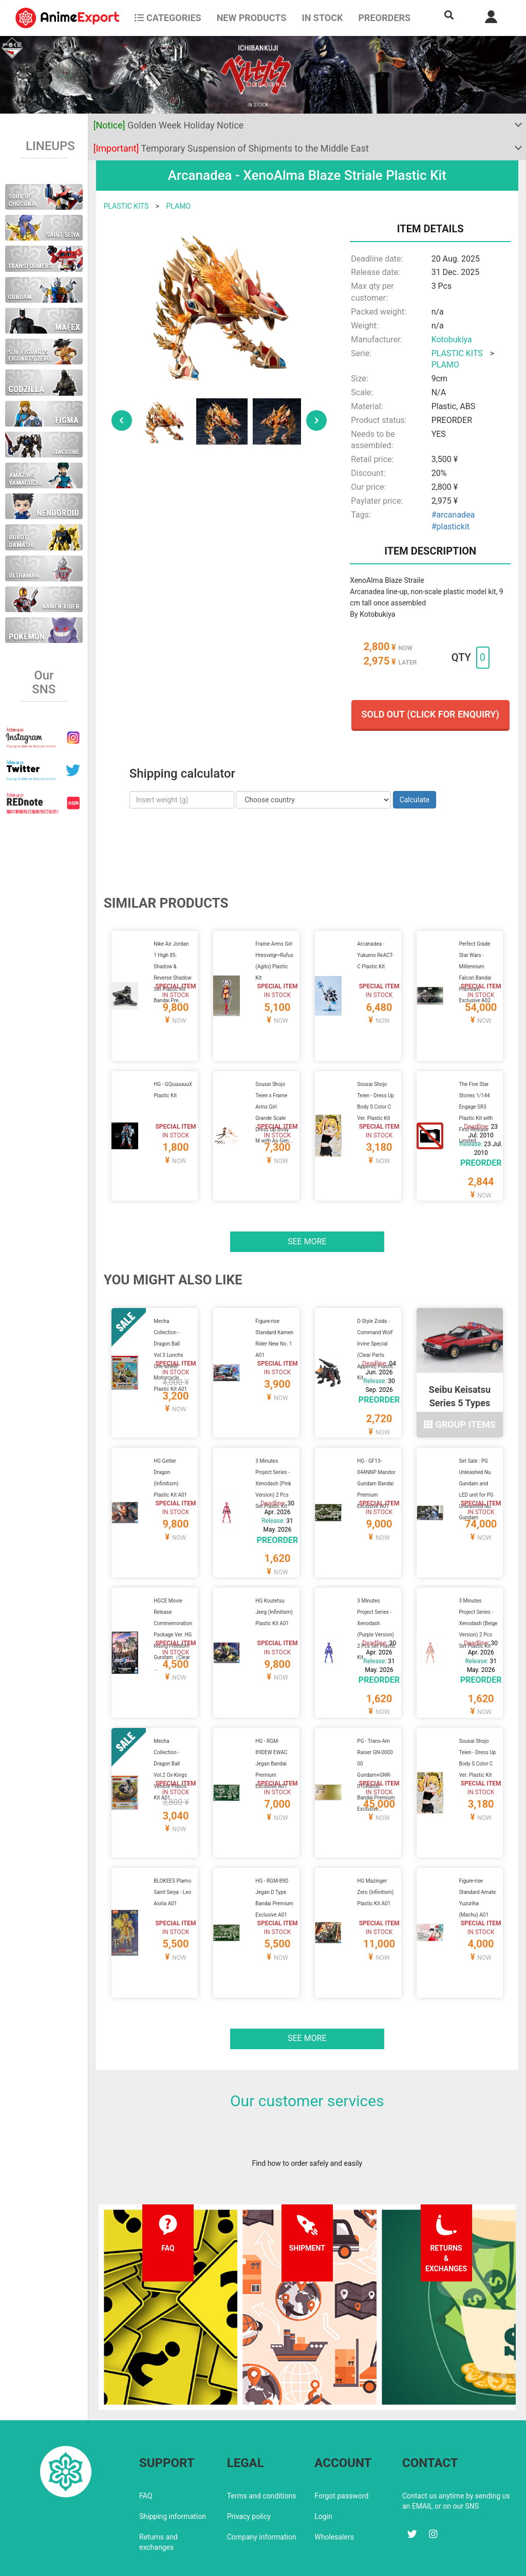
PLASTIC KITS (126, 206)
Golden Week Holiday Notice (168, 125)
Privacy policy (249, 2472)
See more (307, 1229)
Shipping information (172, 2472)
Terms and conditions (261, 2451)
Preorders (384, 17)
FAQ (145, 2451)
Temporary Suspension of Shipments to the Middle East (231, 148)
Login (323, 2472)
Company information (261, 2492)
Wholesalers (334, 2492)
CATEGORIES (168, 17)
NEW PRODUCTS (252, 17)
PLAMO (178, 206)
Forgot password (341, 2451)
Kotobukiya (451, 339)
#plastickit (450, 526)
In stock (322, 17)
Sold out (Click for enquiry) (430, 714)
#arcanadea (453, 515)
